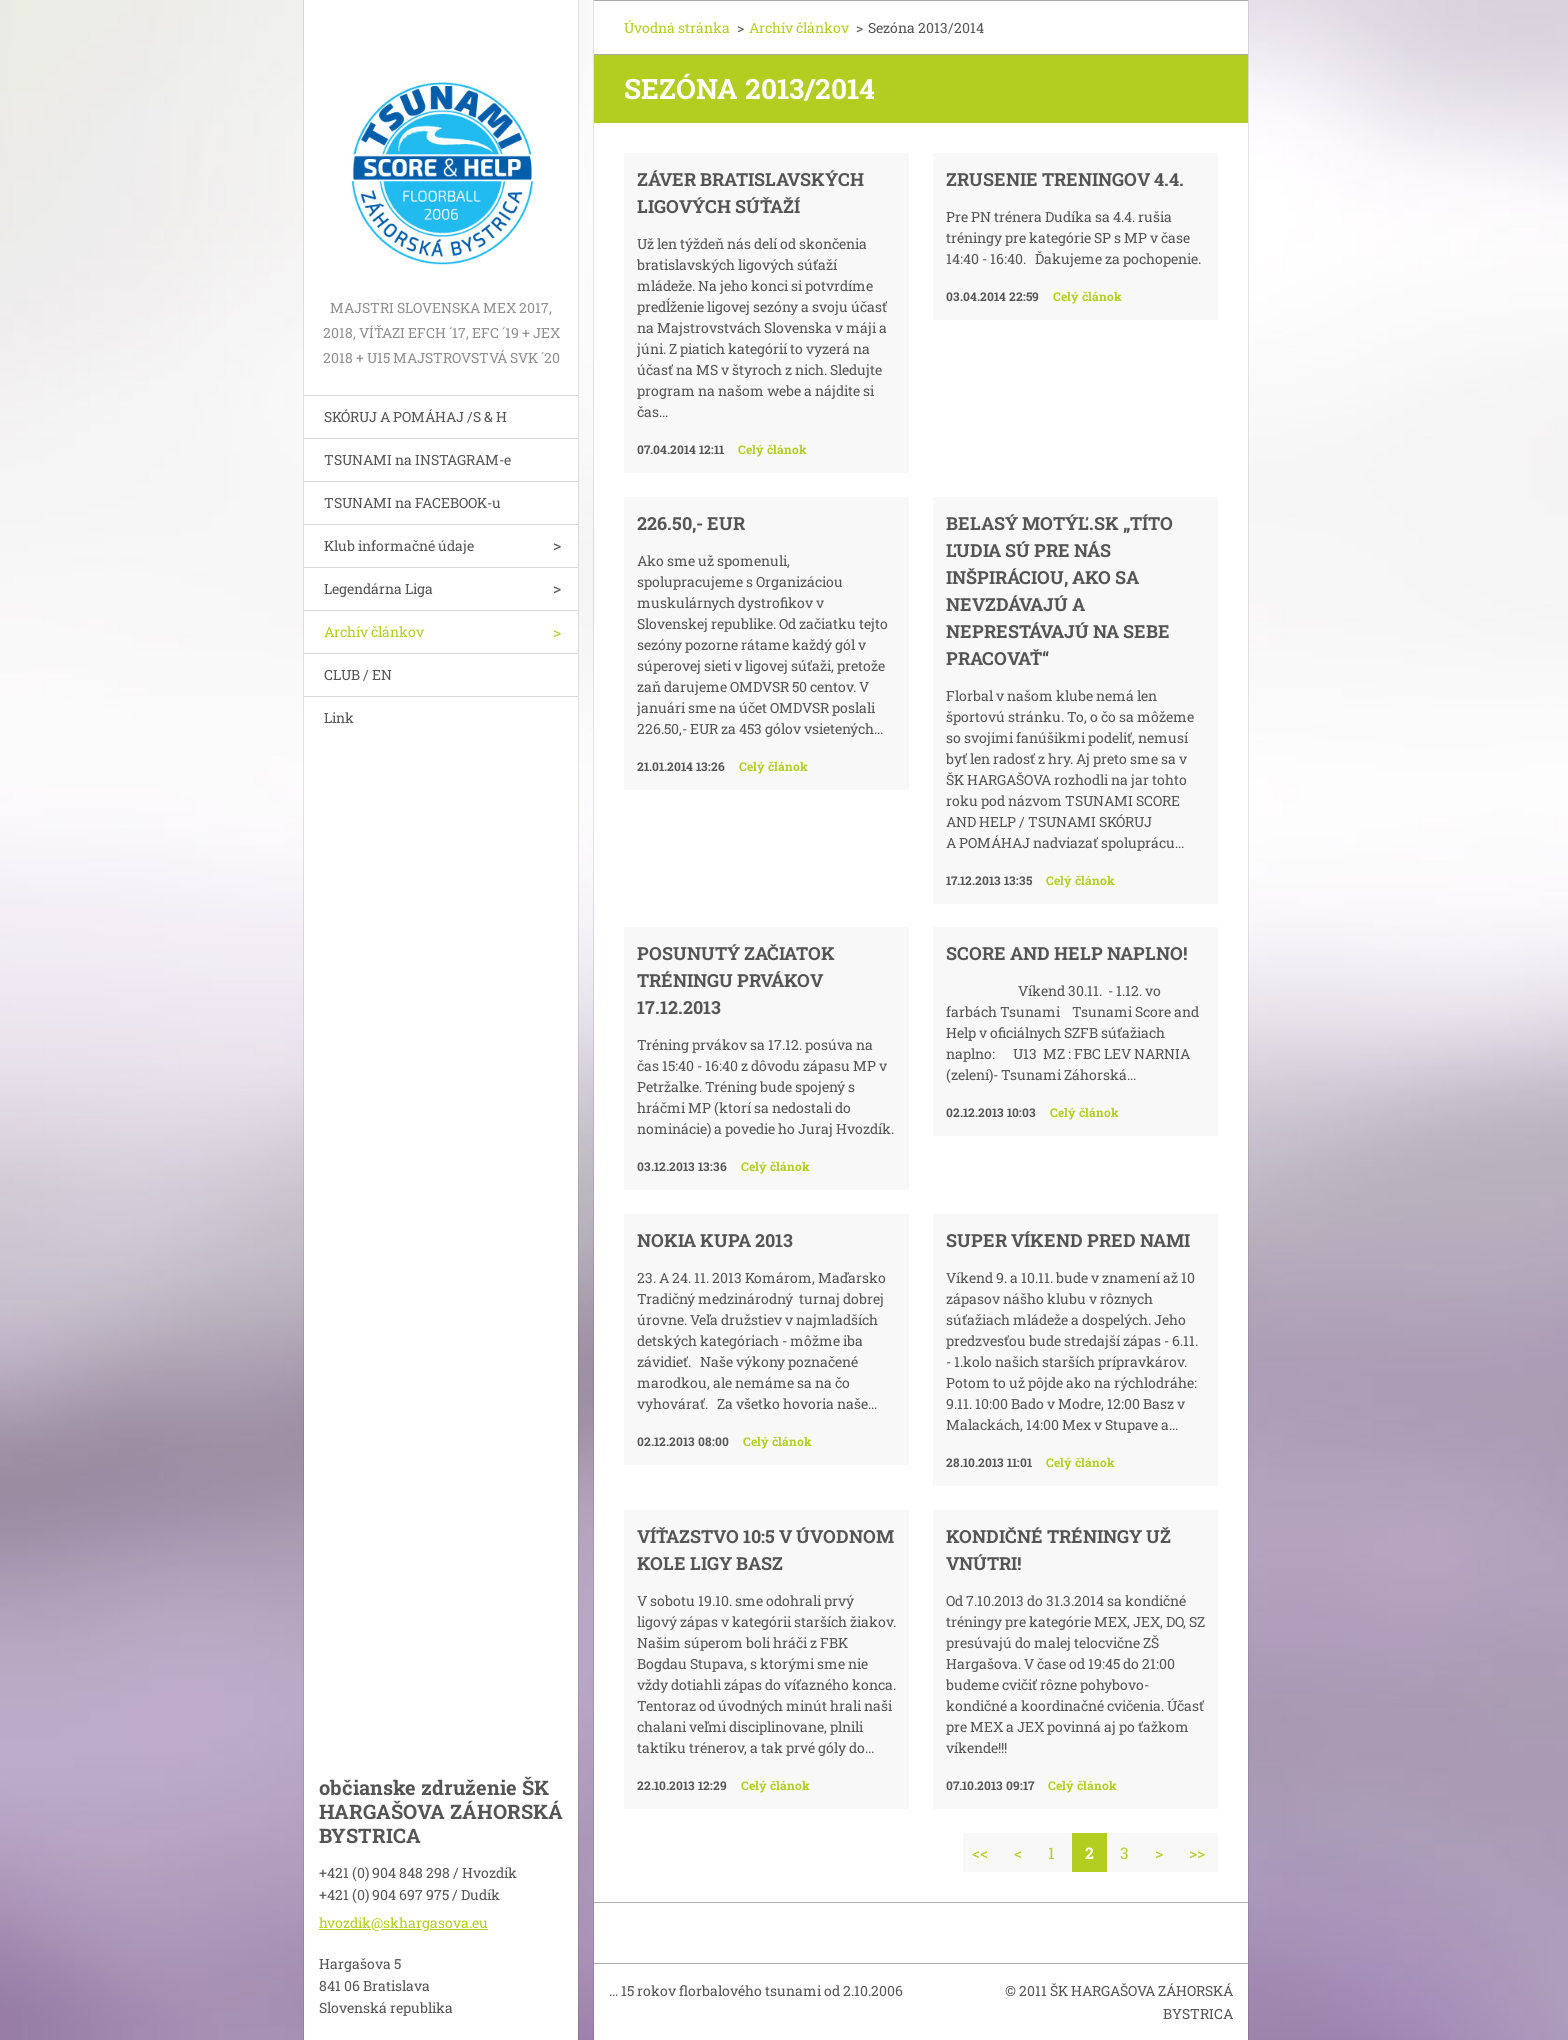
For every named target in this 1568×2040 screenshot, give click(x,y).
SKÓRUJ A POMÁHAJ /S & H (415, 416)
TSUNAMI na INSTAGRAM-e (417, 459)
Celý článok (772, 449)
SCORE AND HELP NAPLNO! (1066, 953)
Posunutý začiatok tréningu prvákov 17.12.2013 (736, 980)
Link (339, 717)
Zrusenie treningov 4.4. (1065, 179)
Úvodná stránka (677, 27)
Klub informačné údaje (399, 545)
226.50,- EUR (691, 523)
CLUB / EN (358, 674)
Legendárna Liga (378, 588)
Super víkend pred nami (1068, 1240)
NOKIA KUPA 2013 (715, 1240)
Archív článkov (374, 631)
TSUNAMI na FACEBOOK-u (412, 502)
